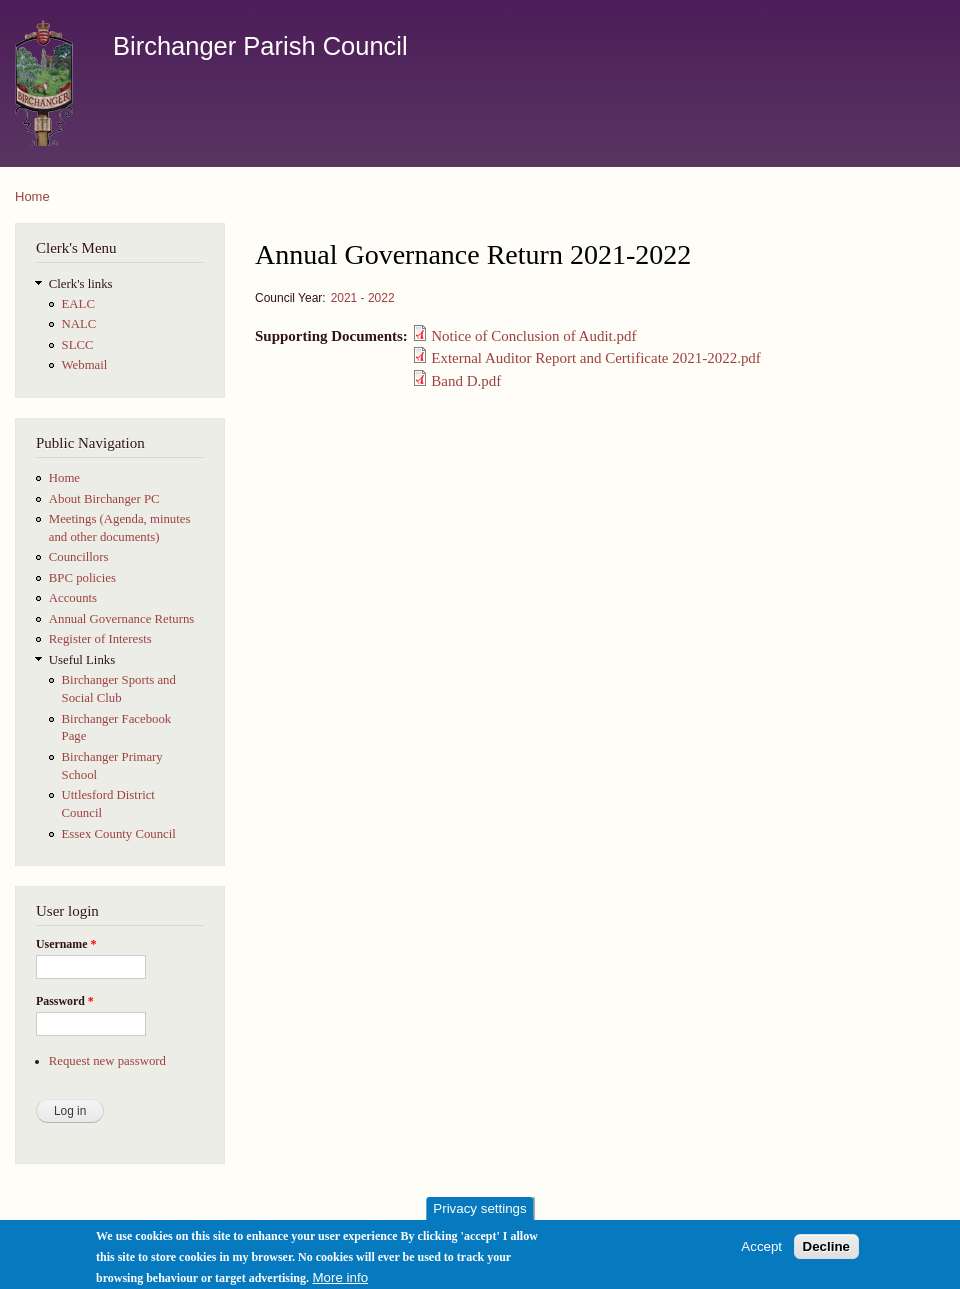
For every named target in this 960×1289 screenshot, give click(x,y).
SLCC (78, 345)
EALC (78, 304)
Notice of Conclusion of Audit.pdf (533, 336)
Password (65, 1001)
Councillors (79, 557)
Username (66, 944)
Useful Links (82, 660)
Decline (826, 1250)
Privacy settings (479, 1213)
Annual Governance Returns (122, 619)
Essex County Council (119, 834)
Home (32, 196)
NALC (79, 324)
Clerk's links (81, 284)
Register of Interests (100, 639)
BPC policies (82, 578)
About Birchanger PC (104, 499)
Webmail (85, 365)
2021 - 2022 (363, 298)
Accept (761, 1250)
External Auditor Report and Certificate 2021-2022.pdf (596, 358)
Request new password (107, 1061)
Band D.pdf (466, 381)
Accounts (73, 598)
